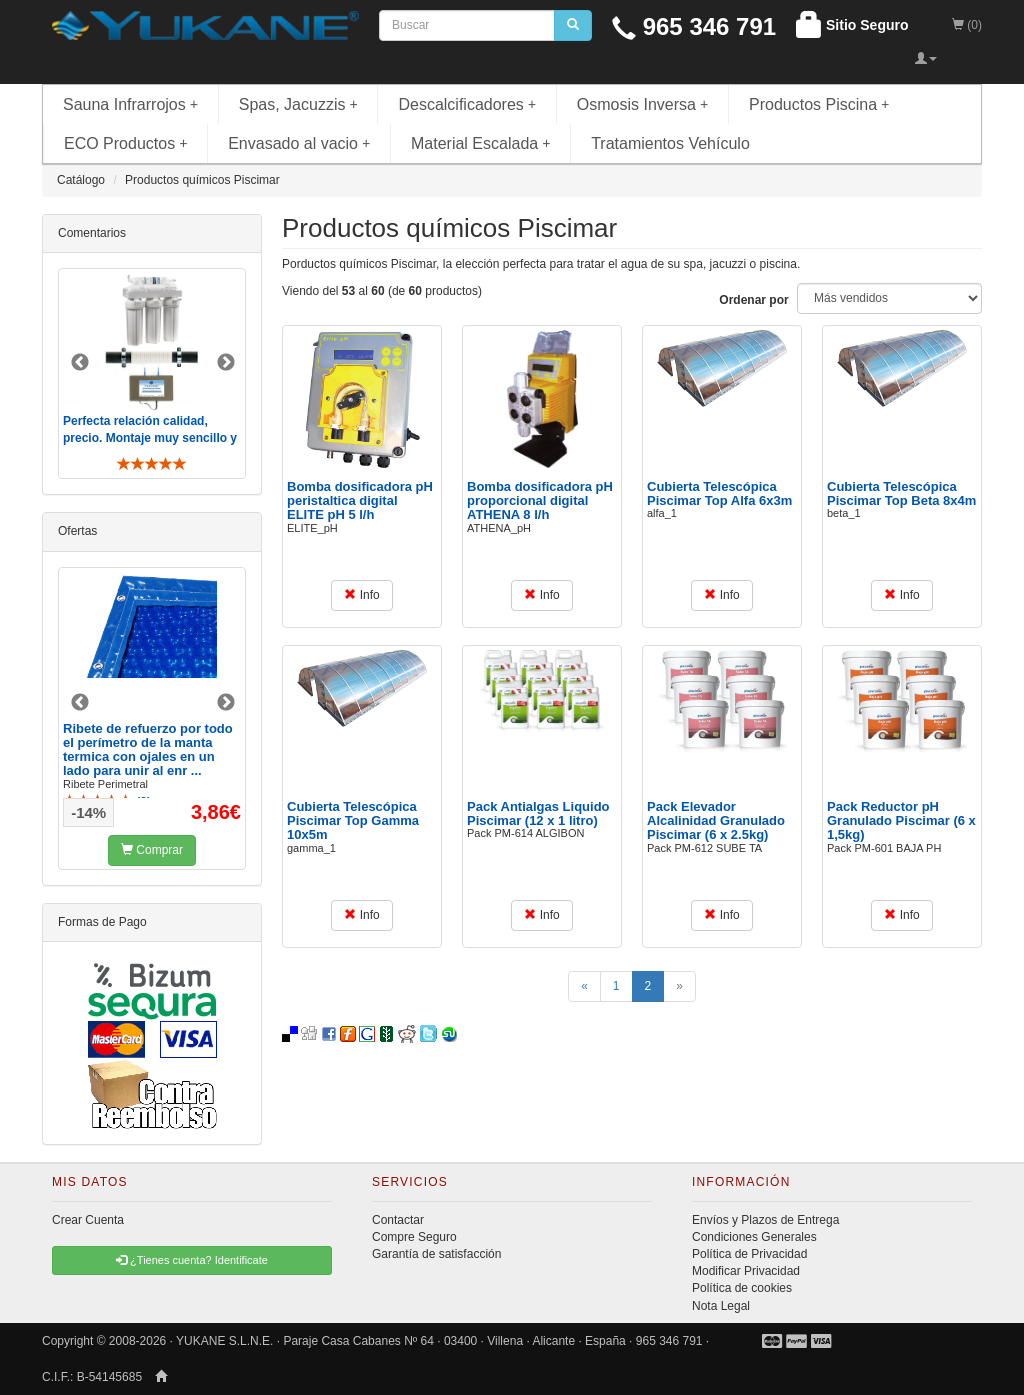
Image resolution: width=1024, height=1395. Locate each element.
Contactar (398, 1220)
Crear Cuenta (88, 1220)
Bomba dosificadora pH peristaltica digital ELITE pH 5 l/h (360, 501)
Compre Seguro (414, 1237)
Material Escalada (481, 143)
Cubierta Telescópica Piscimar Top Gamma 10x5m (353, 821)
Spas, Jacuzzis (298, 104)
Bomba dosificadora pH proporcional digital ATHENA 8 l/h (540, 501)
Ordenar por (753, 300)
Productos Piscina (819, 104)
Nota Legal (721, 1306)
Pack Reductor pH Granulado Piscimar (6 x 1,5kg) (901, 821)
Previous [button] (80, 363)
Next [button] (226, 363)
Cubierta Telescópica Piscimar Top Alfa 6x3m (719, 493)
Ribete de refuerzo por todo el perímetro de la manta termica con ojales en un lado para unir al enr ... (148, 750)
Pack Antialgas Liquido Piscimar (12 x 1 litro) (538, 813)
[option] (152, 373)
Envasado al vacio (299, 143)
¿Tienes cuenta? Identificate (192, 1260)
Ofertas (77, 531)
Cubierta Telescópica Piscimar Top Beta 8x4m (901, 493)
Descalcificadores (467, 104)
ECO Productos (126, 143)
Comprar (152, 850)
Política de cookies (742, 1288)
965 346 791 (694, 26)
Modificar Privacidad (746, 1271)
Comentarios (92, 233)
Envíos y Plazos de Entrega (765, 1220)
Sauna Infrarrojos (130, 104)
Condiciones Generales (754, 1237)
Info (361, 595)
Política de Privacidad (749, 1254)
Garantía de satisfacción (436, 1254)
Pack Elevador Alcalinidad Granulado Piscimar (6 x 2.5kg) (716, 821)
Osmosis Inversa (643, 104)
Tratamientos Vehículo (670, 143)
